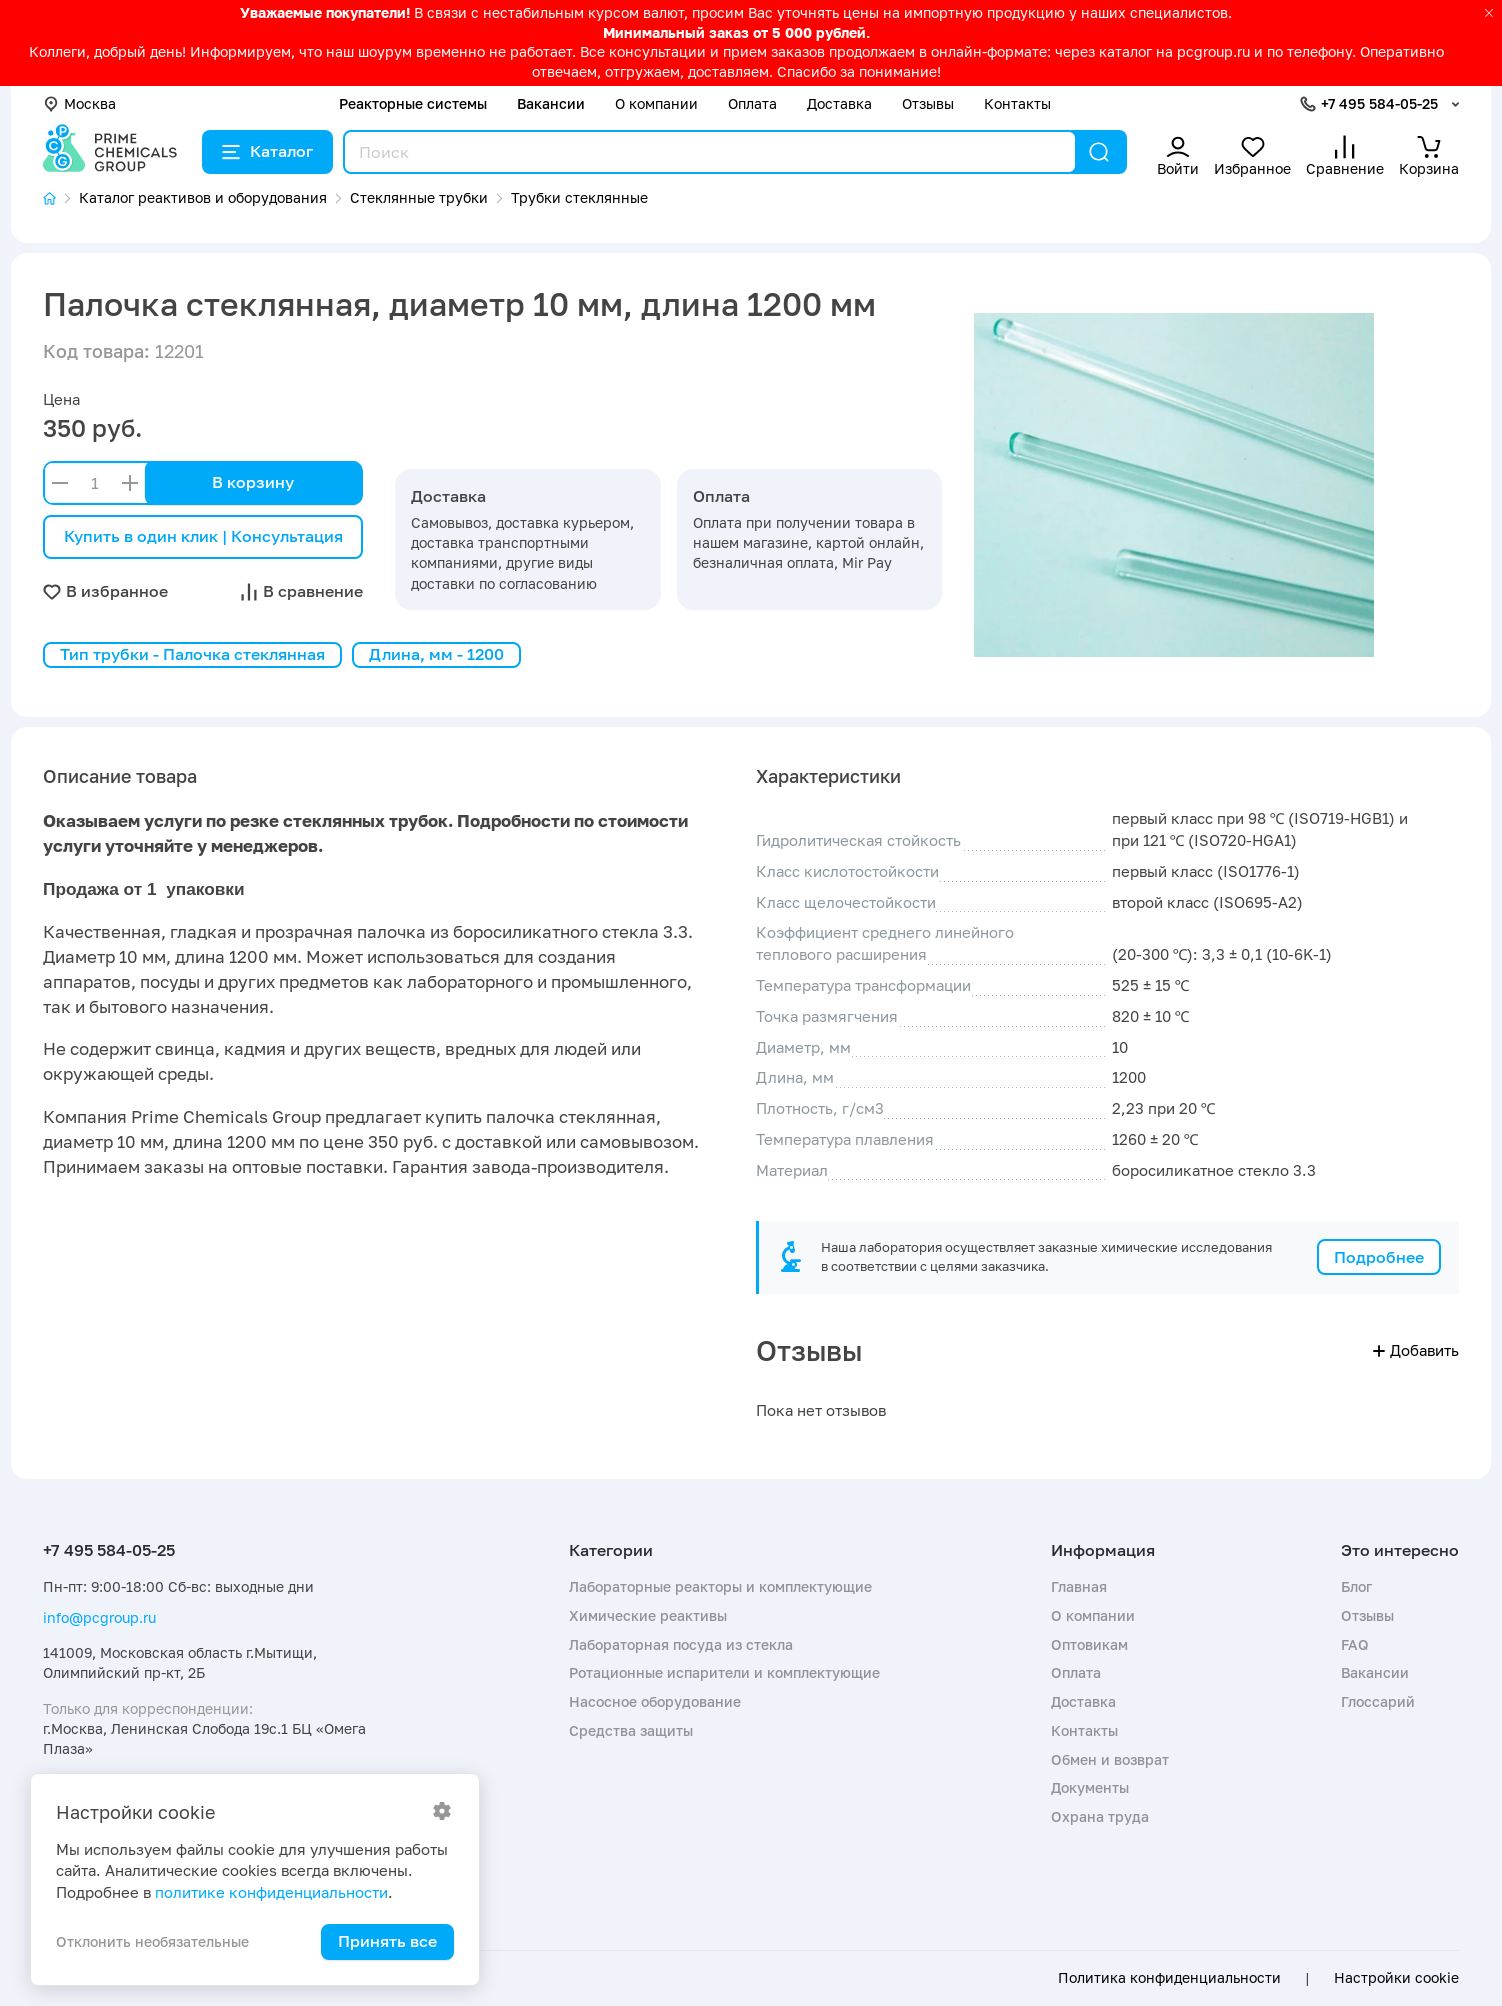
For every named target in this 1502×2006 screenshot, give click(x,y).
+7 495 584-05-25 (1379, 103)
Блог (1356, 1586)
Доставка (839, 103)
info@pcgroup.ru (99, 1617)
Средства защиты (631, 1730)
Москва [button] (79, 103)
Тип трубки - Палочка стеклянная (192, 654)
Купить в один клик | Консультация (203, 536)
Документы (1090, 1787)
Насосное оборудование (655, 1701)
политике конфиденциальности (271, 1892)
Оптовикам (1089, 1644)
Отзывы (928, 103)
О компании (656, 103)
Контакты (1017, 103)
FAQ (1355, 1644)
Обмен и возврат (1110, 1759)
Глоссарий (1378, 1701)
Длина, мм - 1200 (436, 654)
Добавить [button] (1416, 1350)
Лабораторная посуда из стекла (681, 1644)
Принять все (387, 1941)
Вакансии (551, 103)
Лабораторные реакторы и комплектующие (720, 1586)
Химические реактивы (648, 1615)
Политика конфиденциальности (1169, 1978)
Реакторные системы (413, 103)
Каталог (267, 151)
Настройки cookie (1396, 1978)
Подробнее (1379, 1257)
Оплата (752, 103)
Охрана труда (1100, 1816)
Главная (1079, 1586)
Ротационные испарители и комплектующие (724, 1672)
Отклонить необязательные (152, 1941)
